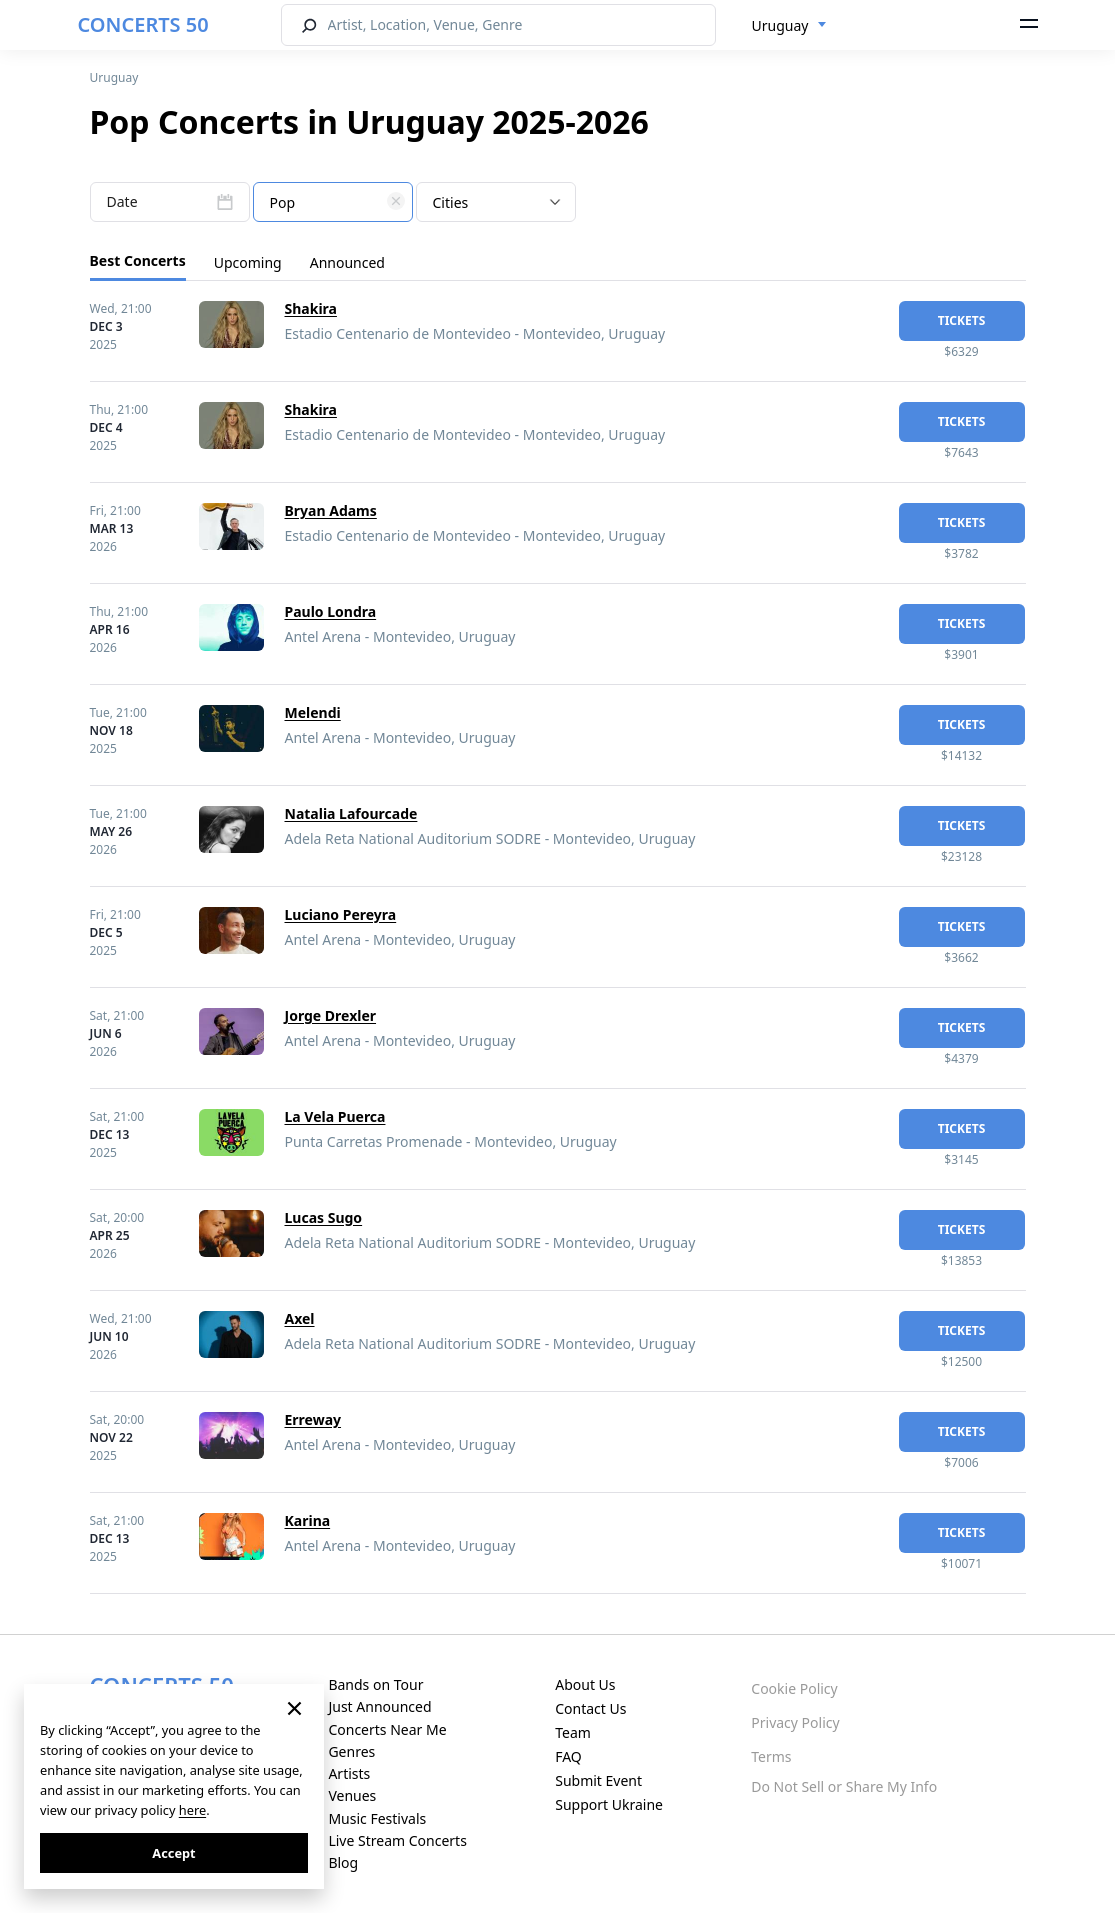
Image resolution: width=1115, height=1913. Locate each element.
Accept (173, 1853)
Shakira (311, 308)
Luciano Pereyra (341, 914)
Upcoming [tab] (248, 262)
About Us (585, 1684)
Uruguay (114, 77)
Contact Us (590, 1708)
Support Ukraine (609, 1804)
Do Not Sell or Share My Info (844, 1786)
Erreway (313, 1419)
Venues (352, 1795)
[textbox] (333, 203)
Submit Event (598, 1780)
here (192, 1810)
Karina (308, 1520)
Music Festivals (377, 1818)
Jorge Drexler (331, 1015)
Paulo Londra (331, 611)
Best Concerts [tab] (138, 260)
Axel (300, 1318)
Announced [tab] (347, 262)
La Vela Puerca (335, 1116)
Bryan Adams (331, 510)
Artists (349, 1773)
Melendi (313, 712)
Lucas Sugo (324, 1217)
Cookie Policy (794, 1688)
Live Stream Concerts (397, 1840)
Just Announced (379, 1706)
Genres (351, 1751)
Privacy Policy (795, 1722)
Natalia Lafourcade (351, 813)
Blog (343, 1862)
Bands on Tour (375, 1684)
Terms (771, 1756)
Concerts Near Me (387, 1729)
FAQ (568, 1756)
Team (573, 1732)
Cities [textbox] (451, 202)
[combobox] (790, 26)
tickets (962, 320)
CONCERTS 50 (143, 24)
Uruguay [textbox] (780, 25)
